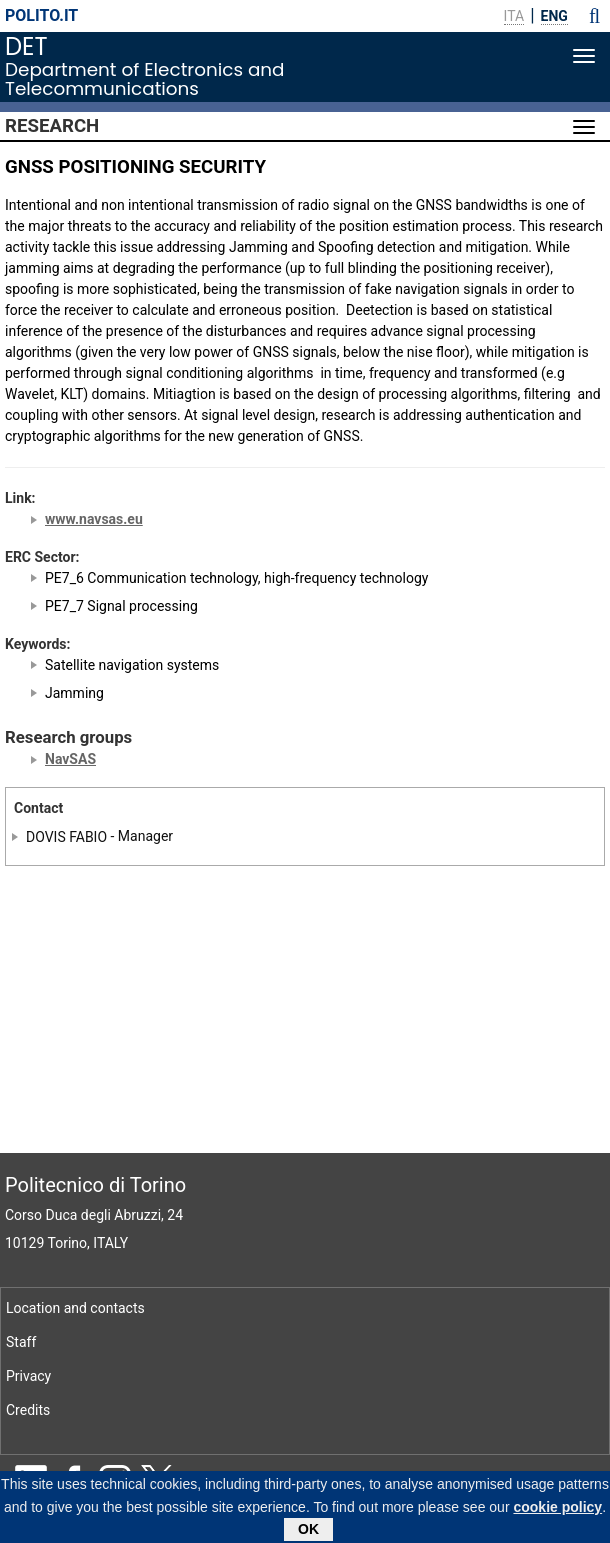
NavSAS (70, 759)
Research (52, 126)
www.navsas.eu (94, 519)
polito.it (41, 15)
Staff (21, 1342)
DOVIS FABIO (66, 836)
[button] (594, 16)
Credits (28, 1410)
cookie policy (557, 1510)
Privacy (28, 1376)
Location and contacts (75, 1308)
